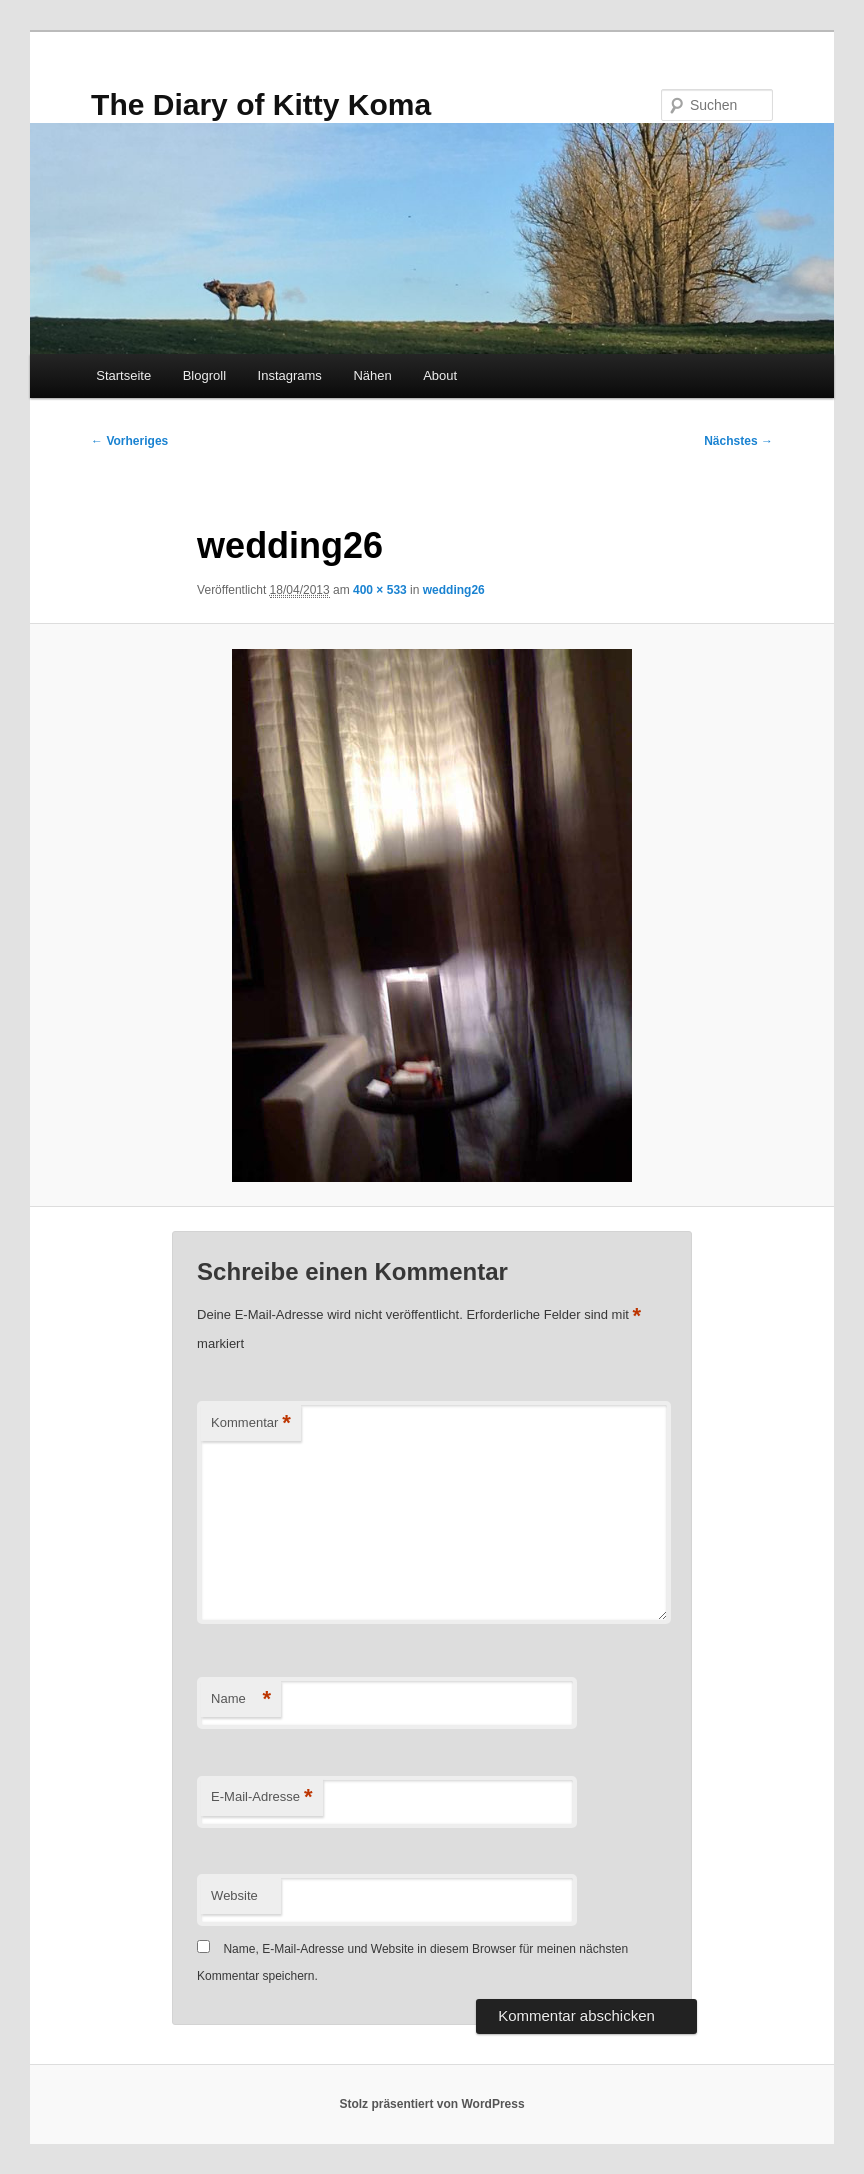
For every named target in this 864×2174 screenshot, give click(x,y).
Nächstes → (738, 441)
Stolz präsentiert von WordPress (431, 2104)
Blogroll (204, 375)
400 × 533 (380, 590)
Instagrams (290, 375)
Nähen (372, 375)
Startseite (123, 375)
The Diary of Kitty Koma (261, 104)
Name (241, 1699)
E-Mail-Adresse (261, 1797)
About (440, 375)
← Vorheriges (129, 441)
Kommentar (251, 1423)
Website (234, 1895)
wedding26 (454, 590)
